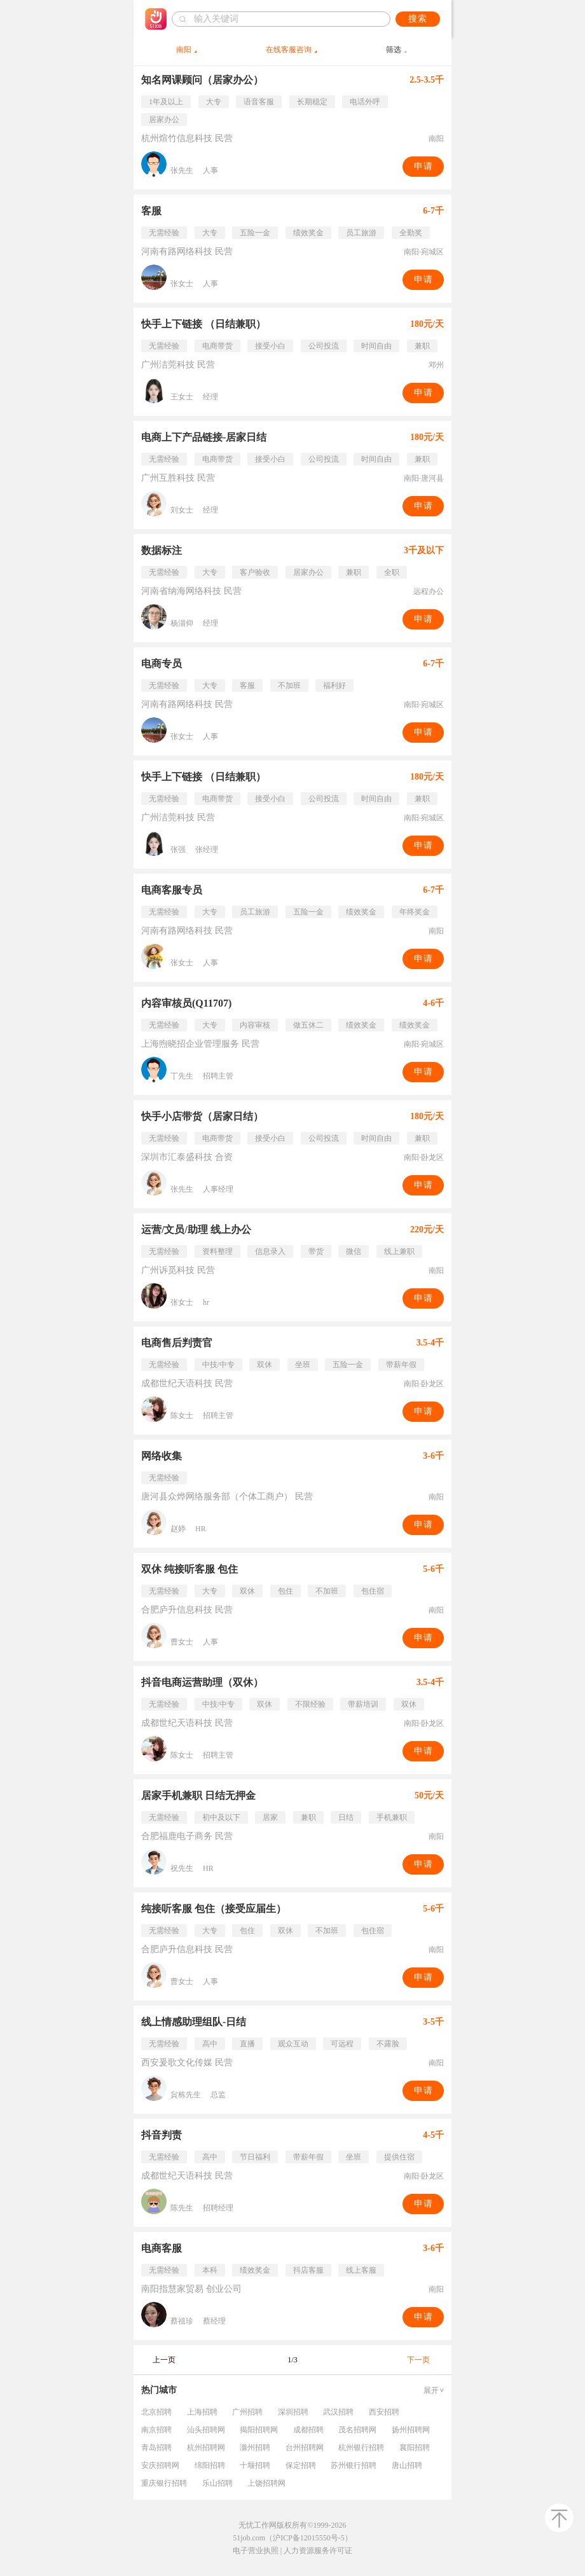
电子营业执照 (256, 2550)
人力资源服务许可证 (318, 2550)
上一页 (164, 2359)
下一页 (418, 2359)
